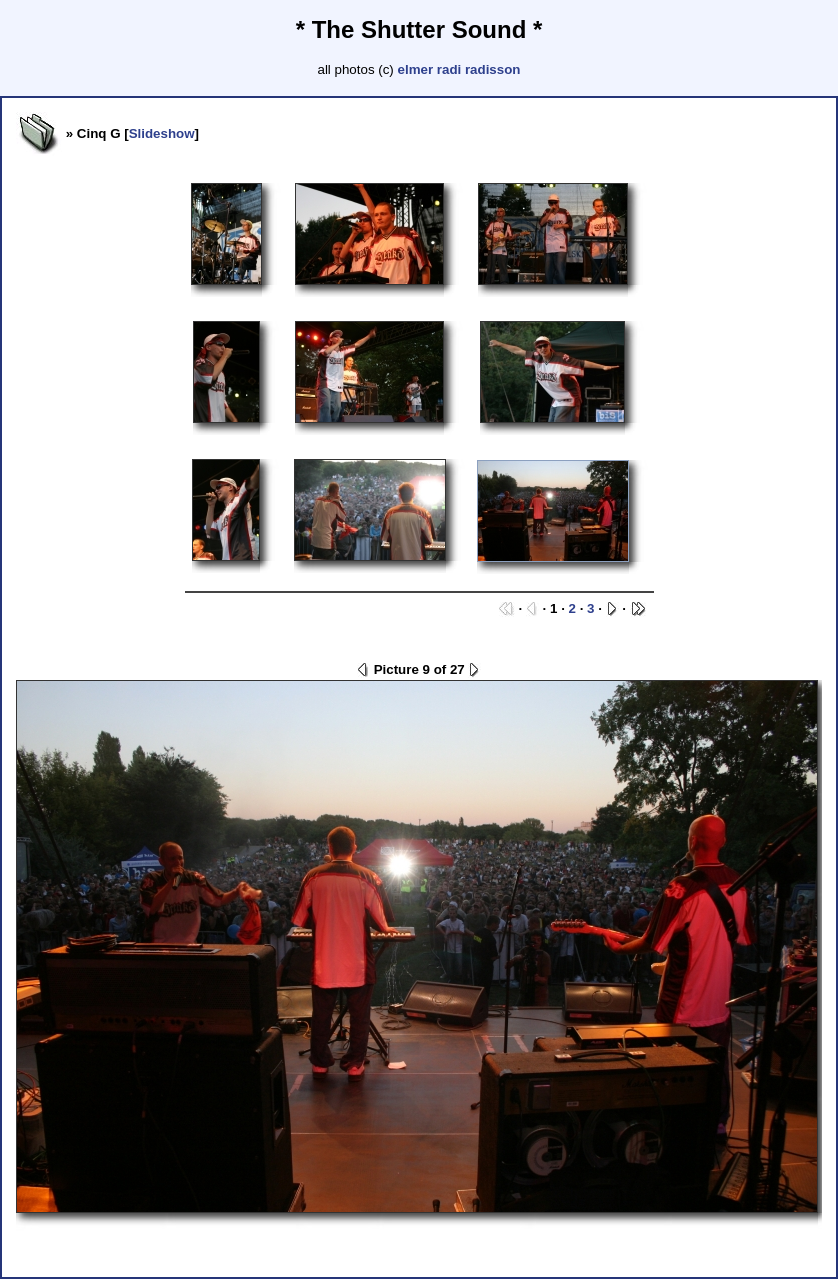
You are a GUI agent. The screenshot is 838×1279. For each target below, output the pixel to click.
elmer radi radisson (459, 69)
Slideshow (162, 133)
